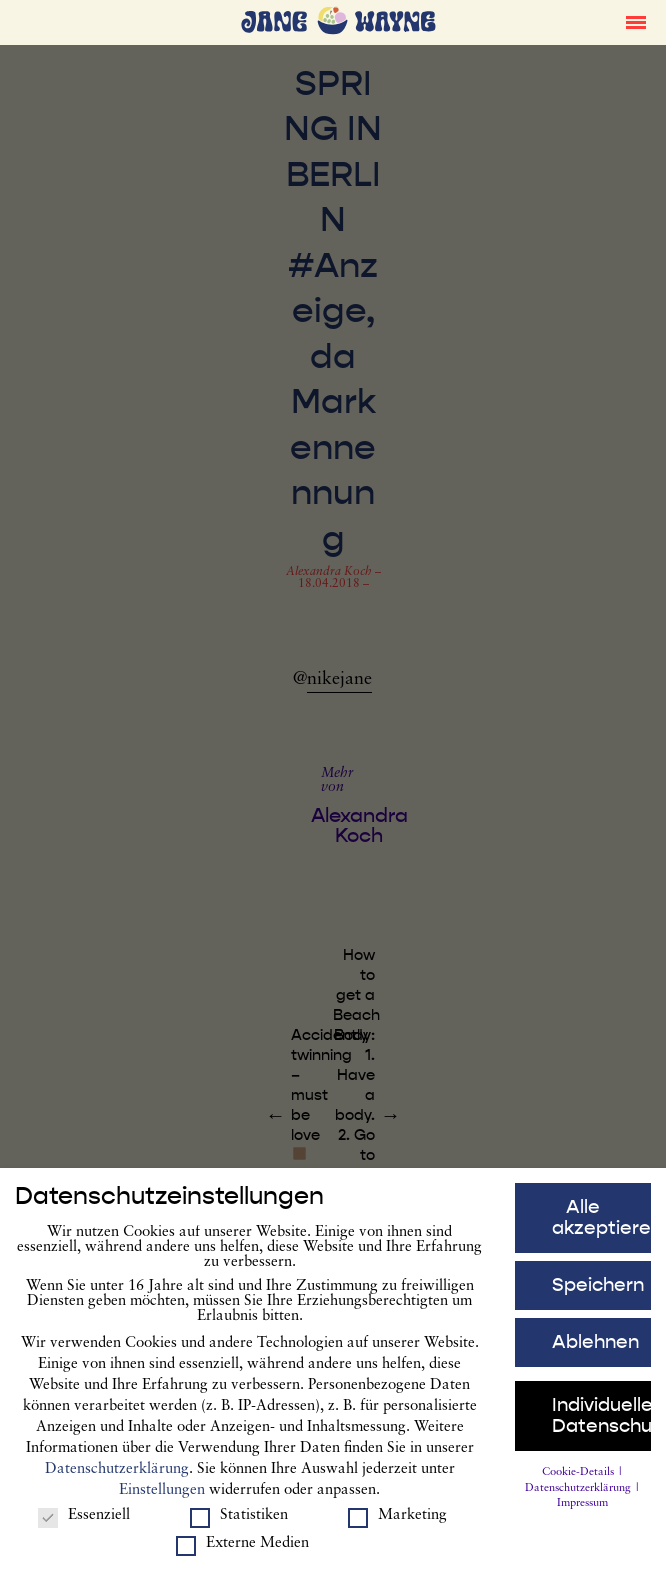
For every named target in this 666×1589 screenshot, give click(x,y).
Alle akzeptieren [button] (601, 1228)
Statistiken (239, 1526)
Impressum (582, 1514)
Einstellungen (162, 1500)
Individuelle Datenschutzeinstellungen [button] (601, 1425)
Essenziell (84, 1526)
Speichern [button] (598, 1295)
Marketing (397, 1526)
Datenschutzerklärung (117, 1479)
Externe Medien (242, 1554)
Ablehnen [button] (595, 1352)
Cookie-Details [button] (579, 1482)
